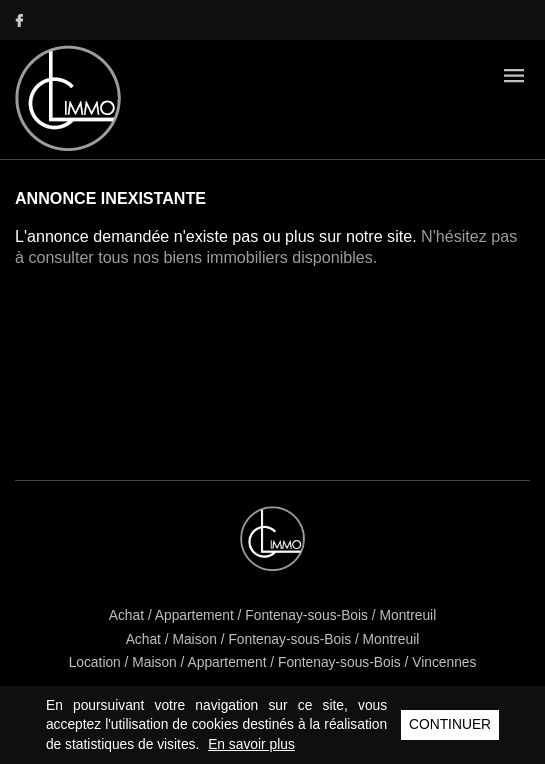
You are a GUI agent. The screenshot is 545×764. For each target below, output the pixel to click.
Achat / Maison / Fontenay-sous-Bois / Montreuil (273, 639)
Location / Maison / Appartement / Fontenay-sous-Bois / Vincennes (273, 662)
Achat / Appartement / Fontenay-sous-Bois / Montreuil (272, 615)
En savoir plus (251, 744)
